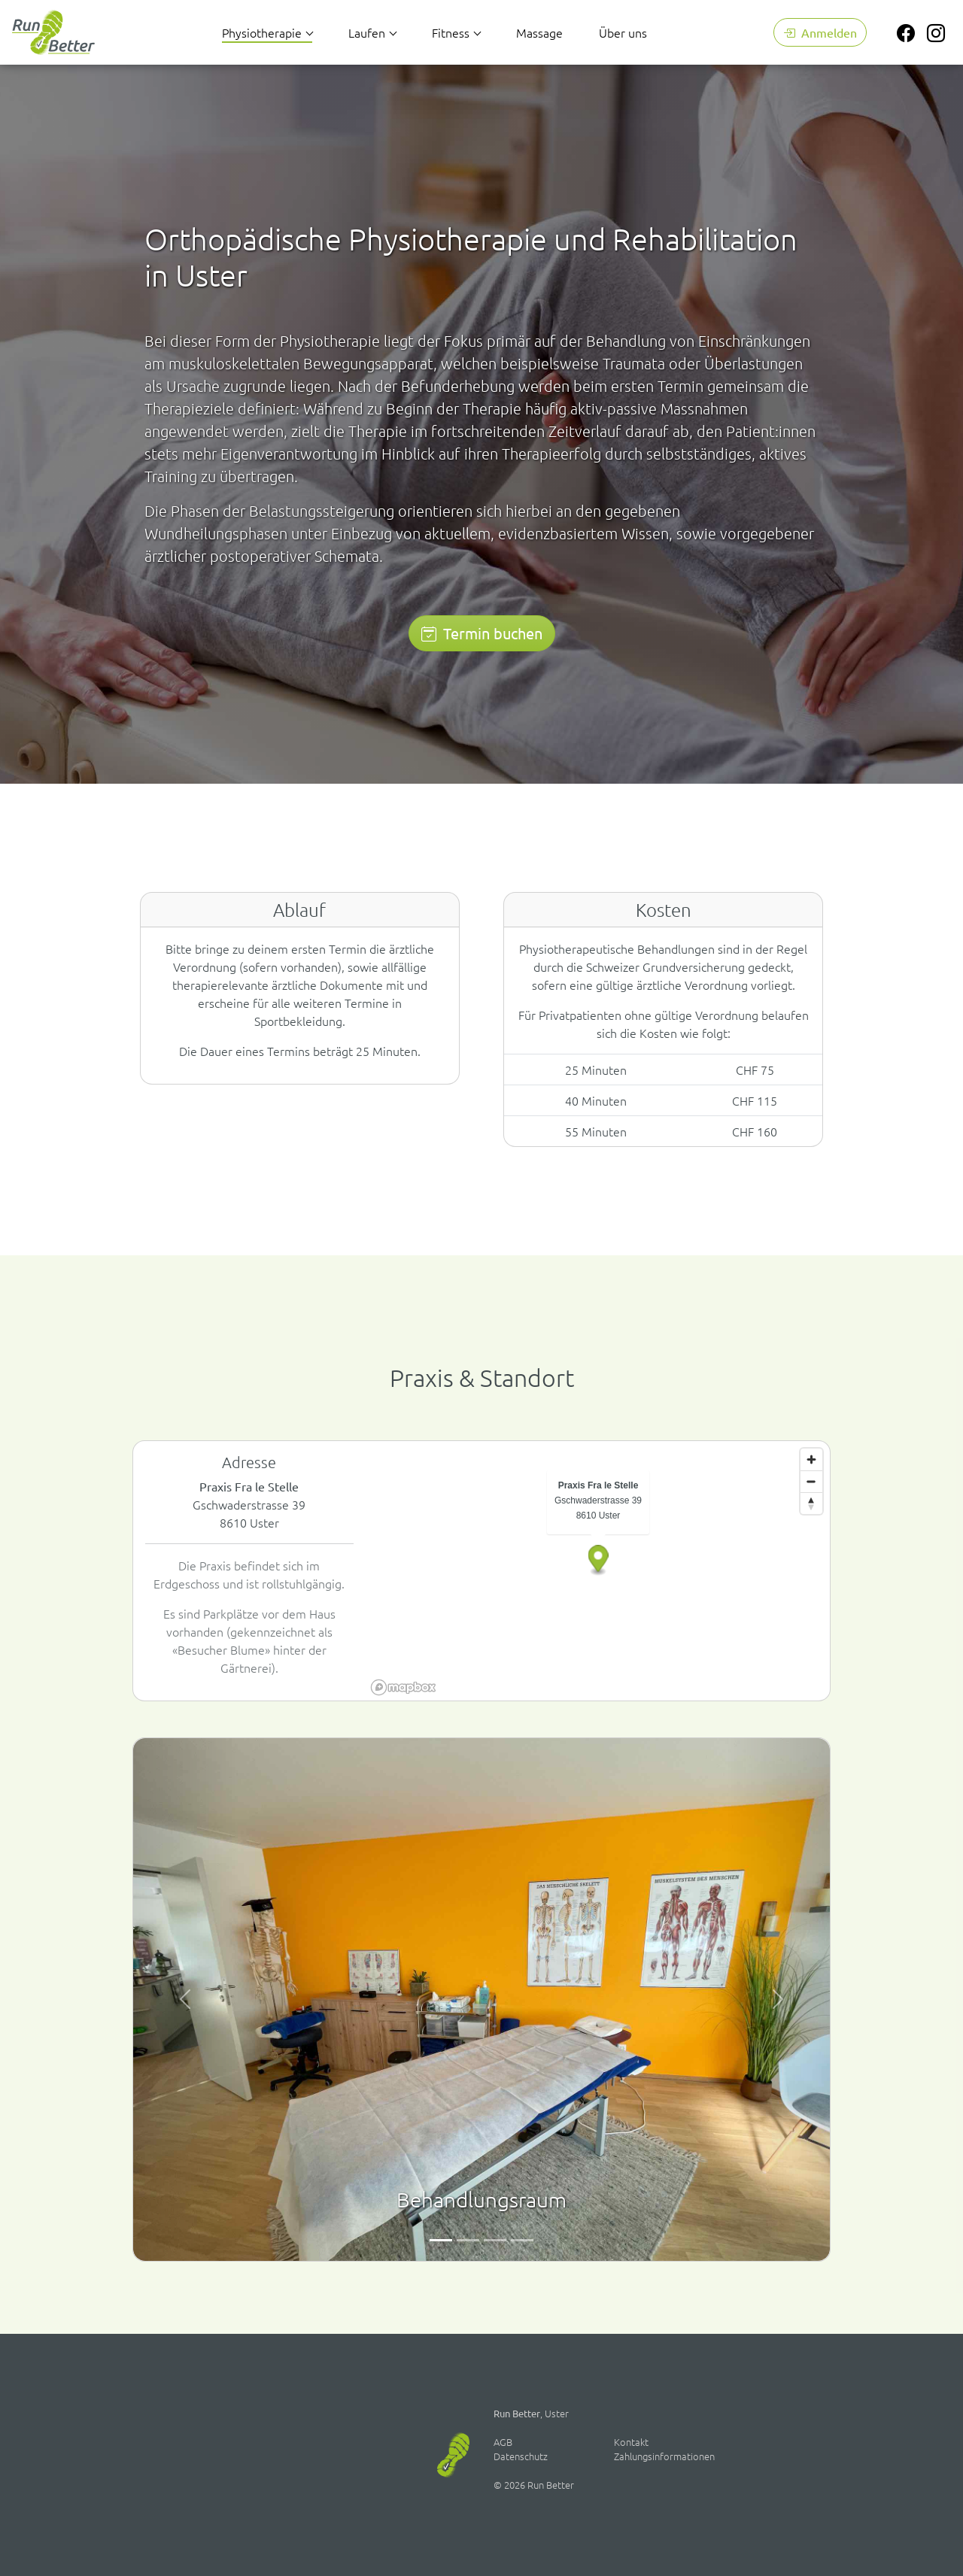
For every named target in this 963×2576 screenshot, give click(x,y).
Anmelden (820, 32)
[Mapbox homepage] (403, 1687)
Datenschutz (521, 2456)
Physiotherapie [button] (262, 32)
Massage (539, 32)
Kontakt (631, 2442)
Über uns (623, 32)
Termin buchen (481, 633)
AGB (503, 2442)
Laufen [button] (366, 32)
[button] (598, 1561)
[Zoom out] (811, 1481)
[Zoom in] (811, 1459)
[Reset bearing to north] (811, 1503)
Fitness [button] (450, 32)
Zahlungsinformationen (664, 2456)
